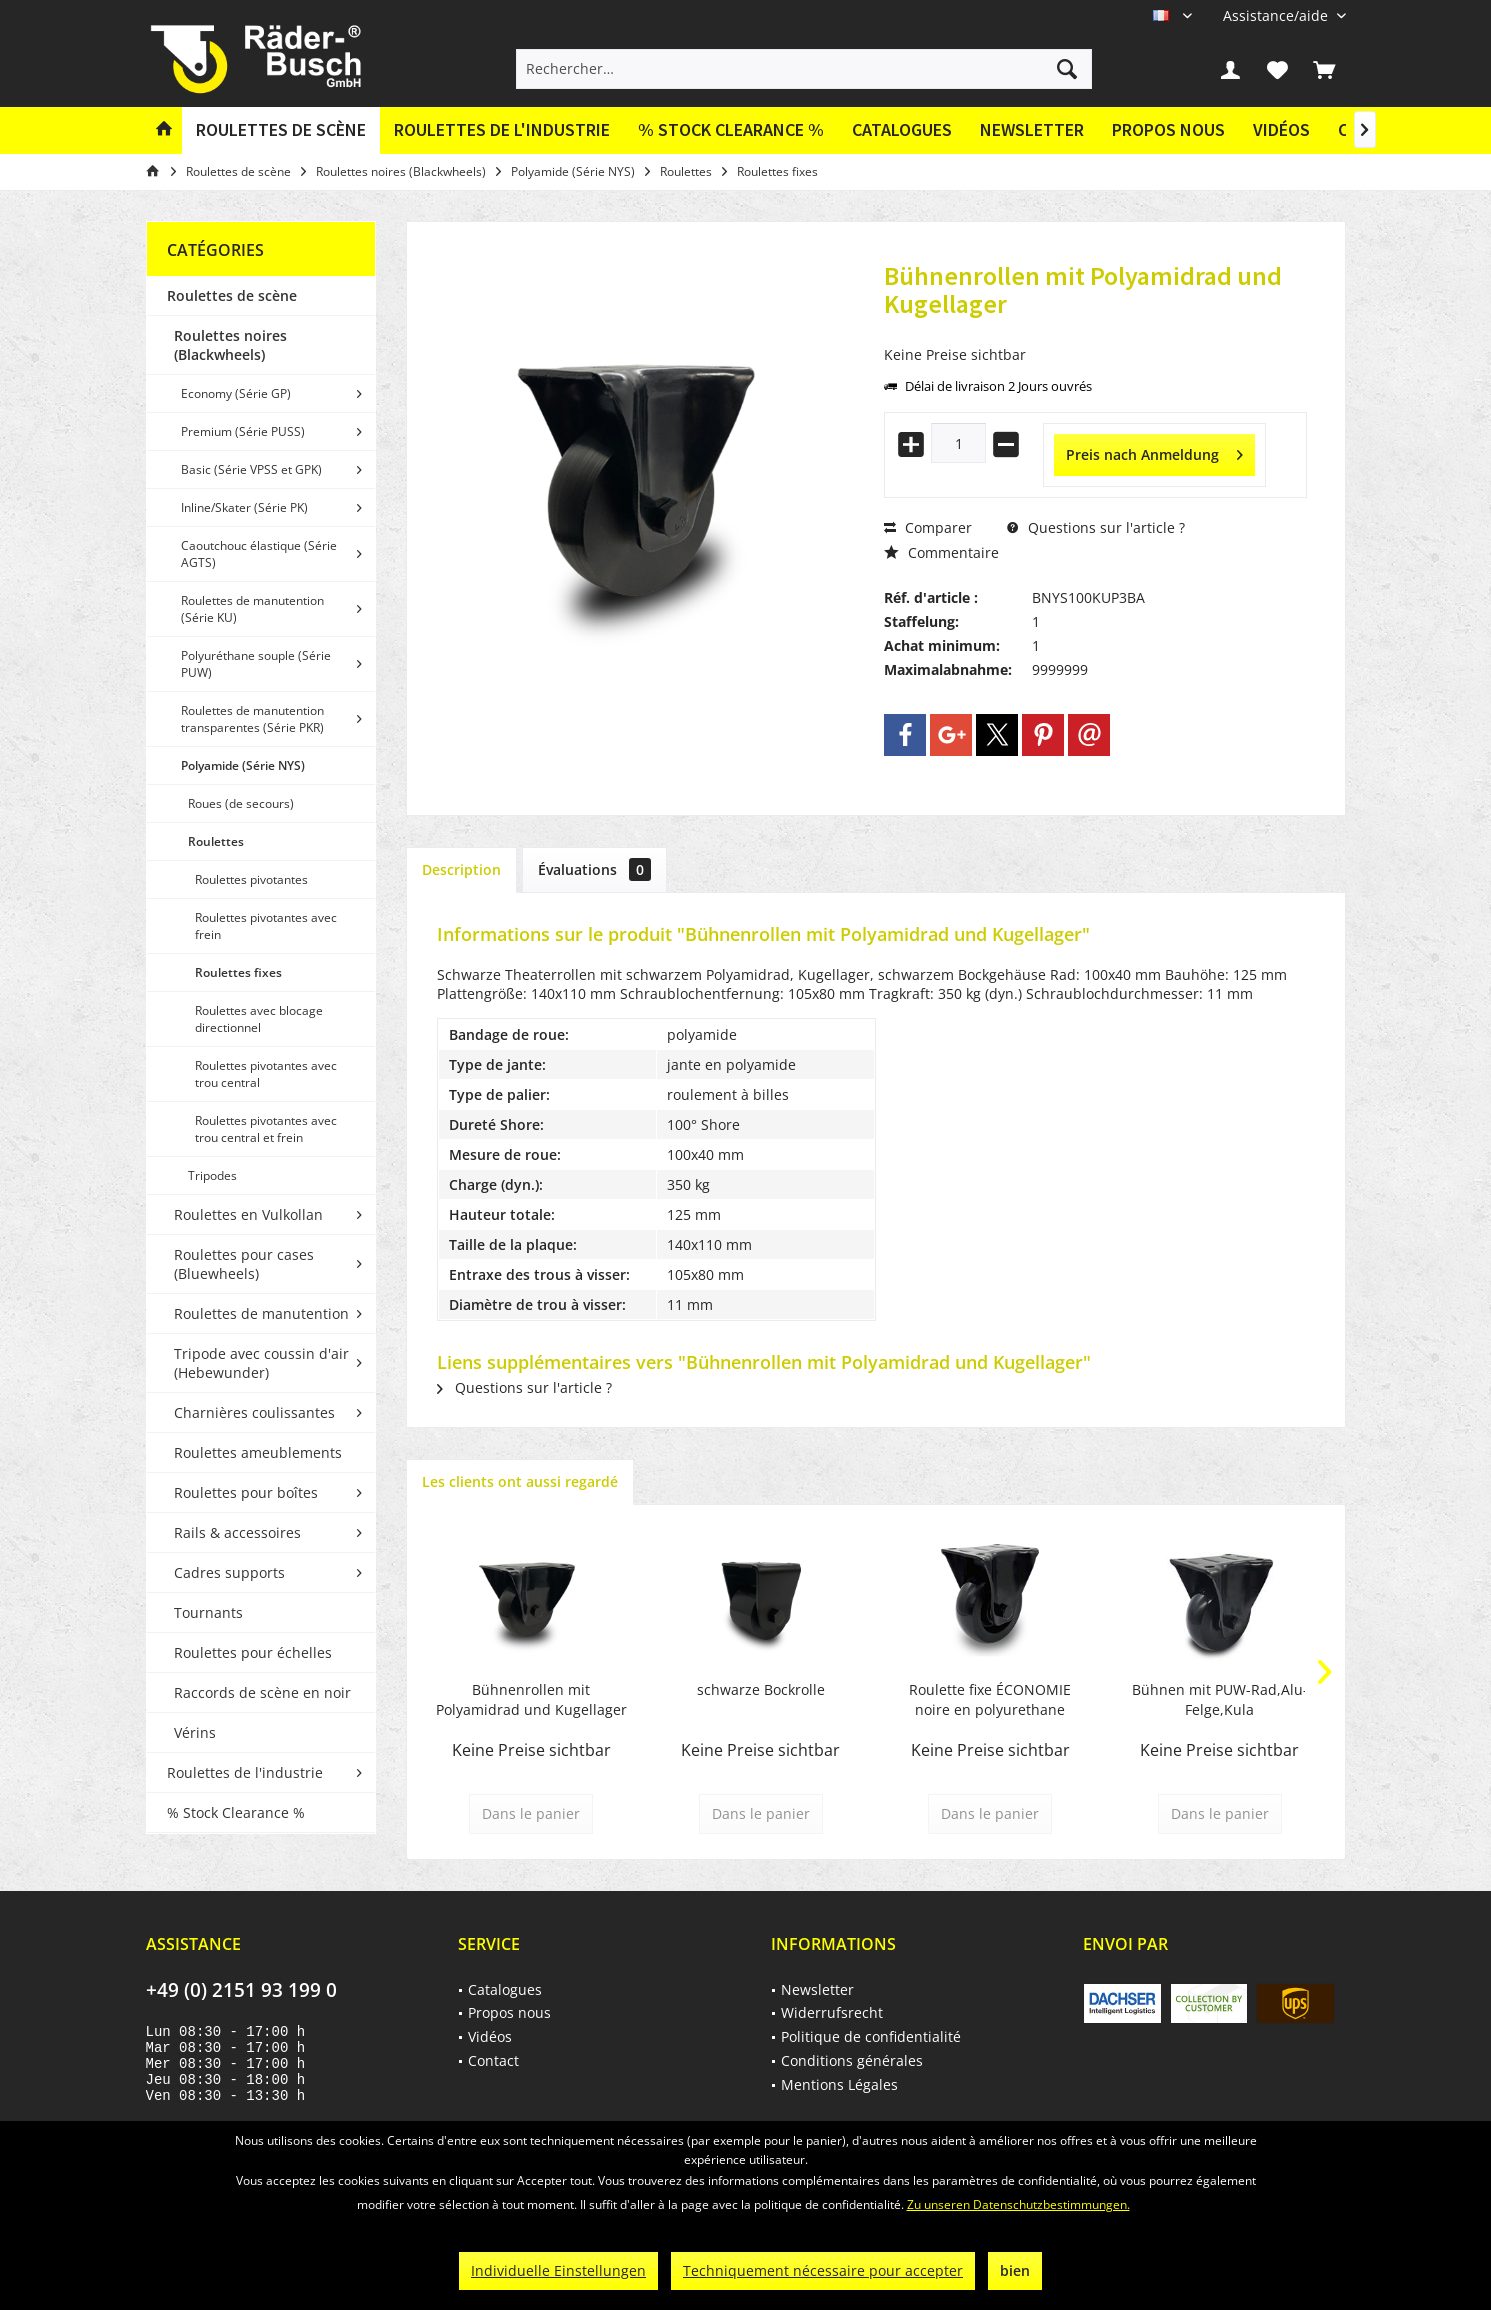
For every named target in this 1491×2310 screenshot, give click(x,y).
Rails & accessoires (237, 1532)
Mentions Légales (839, 2084)
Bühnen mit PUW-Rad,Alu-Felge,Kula (1220, 1699)
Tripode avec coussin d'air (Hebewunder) (261, 1363)
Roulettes (216, 841)
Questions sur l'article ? (1096, 527)
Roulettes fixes (238, 972)
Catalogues (902, 129)
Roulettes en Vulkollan (248, 1214)
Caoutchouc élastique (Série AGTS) (259, 554)
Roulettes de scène (232, 295)
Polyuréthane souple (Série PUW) (256, 664)
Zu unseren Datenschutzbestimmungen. (1018, 2204)
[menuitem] (1277, 15)
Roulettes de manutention (261, 1313)
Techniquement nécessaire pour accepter (823, 2270)
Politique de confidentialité (871, 2036)
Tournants (208, 1612)
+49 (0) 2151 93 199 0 (241, 1990)
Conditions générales (852, 2060)
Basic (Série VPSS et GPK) (251, 469)
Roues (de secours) (241, 803)
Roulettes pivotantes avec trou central (266, 1074)
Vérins (195, 1732)
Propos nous (1168, 129)
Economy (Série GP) (236, 393)
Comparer (928, 527)
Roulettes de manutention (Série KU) (252, 609)
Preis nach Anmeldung (1154, 451)
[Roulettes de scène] (281, 130)
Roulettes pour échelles (253, 1652)
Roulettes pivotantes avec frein (266, 926)
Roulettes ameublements (258, 1452)
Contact (493, 2060)
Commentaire (941, 552)
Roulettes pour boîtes (246, 1492)
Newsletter (1032, 129)
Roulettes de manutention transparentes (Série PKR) (252, 719)
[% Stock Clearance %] (731, 130)
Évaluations (594, 869)
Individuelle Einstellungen (558, 2270)
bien (1015, 2270)
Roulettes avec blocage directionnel (259, 1019)
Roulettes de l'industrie (245, 1772)
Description (461, 869)
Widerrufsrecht (832, 2012)
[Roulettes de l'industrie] (502, 130)
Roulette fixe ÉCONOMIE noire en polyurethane (990, 1699)
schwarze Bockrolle (761, 1689)
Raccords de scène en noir (262, 1692)
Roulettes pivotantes (251, 879)
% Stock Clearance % (236, 1812)
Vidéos (1281, 129)
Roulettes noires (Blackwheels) (230, 345)
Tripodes (212, 1175)
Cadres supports (229, 1572)
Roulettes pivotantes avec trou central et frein (266, 1129)
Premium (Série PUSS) (243, 431)
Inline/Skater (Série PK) (244, 507)
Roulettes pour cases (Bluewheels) (244, 1264)
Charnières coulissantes (254, 1412)
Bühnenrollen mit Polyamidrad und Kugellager (531, 1699)
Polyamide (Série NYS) (243, 765)
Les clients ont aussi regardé (520, 1481)
